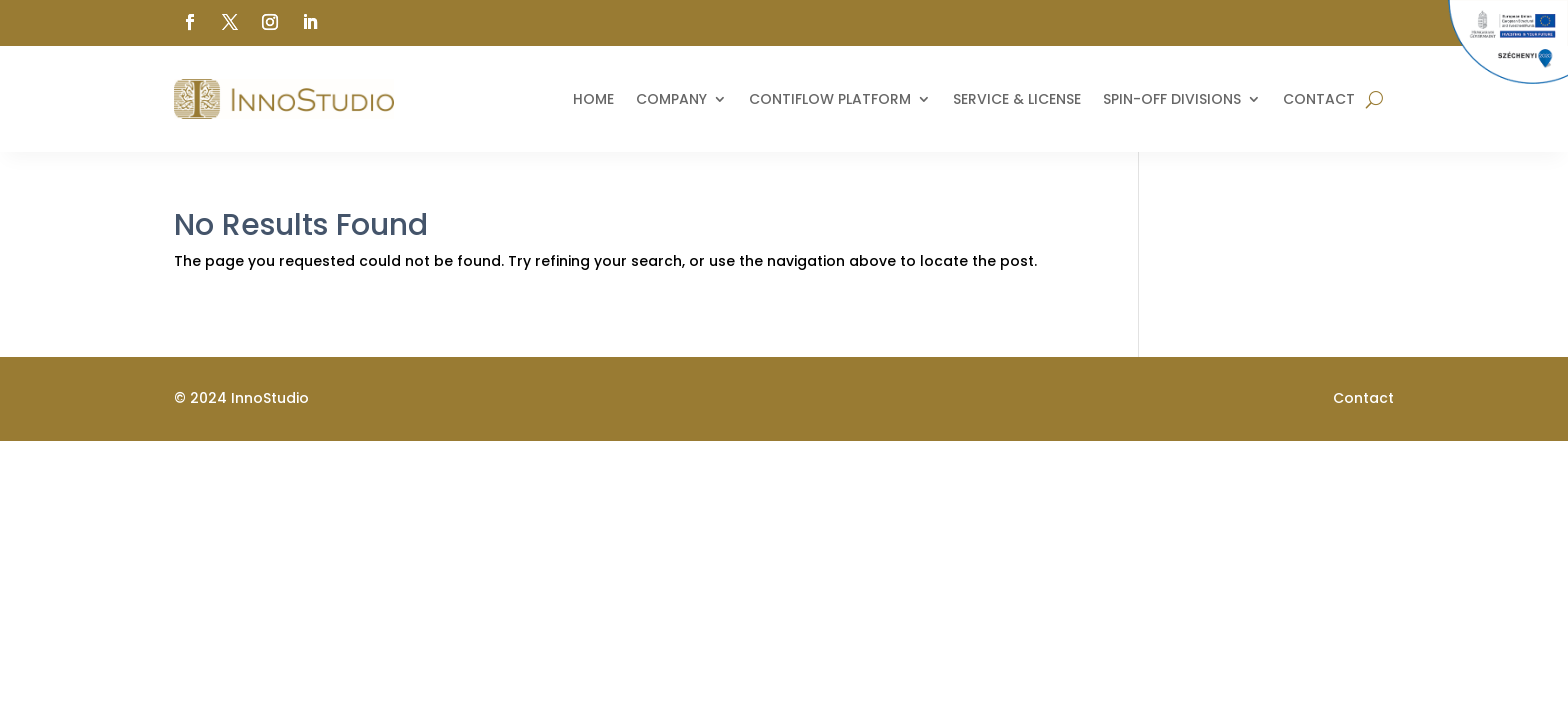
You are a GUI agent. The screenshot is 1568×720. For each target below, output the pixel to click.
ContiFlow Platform (830, 99)
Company (671, 99)
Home (593, 99)
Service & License (1017, 99)
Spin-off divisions (1172, 99)
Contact (1319, 99)
